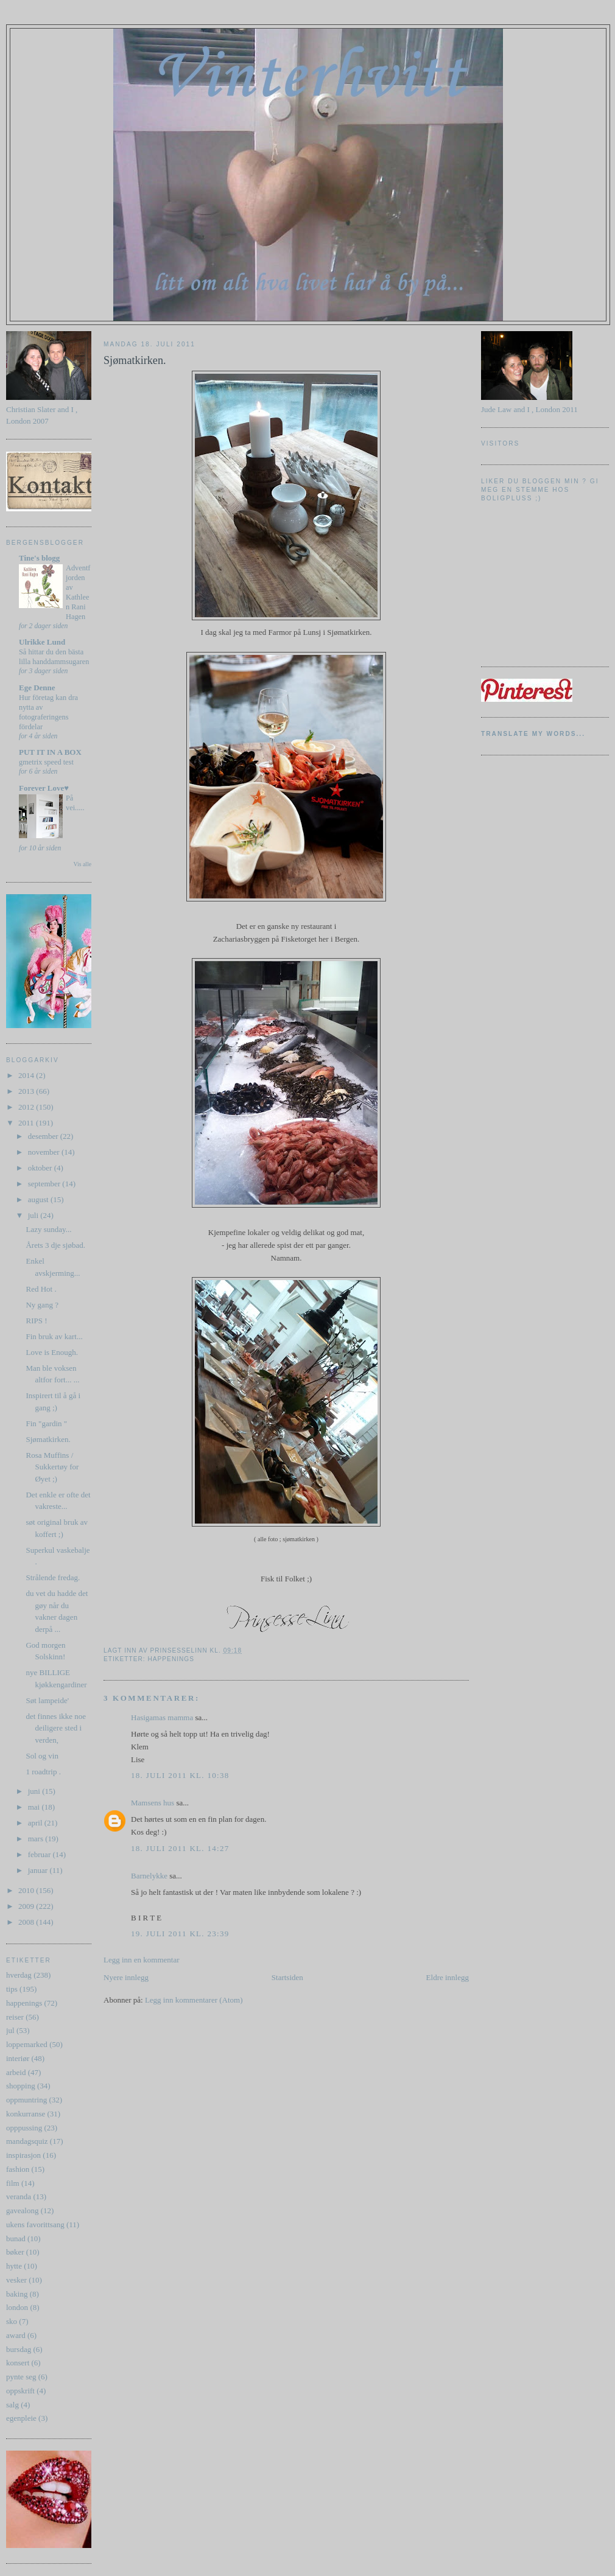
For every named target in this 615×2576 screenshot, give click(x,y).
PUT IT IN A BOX (50, 752)
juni (35, 1791)
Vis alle (82, 864)
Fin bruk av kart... (54, 1336)
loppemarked (26, 2044)
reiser (15, 2016)
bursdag (18, 2349)
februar (40, 1854)
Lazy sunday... (48, 1229)
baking (16, 2293)
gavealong (22, 2210)
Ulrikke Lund (42, 641)
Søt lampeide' (47, 1700)
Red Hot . (41, 1288)
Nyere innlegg (126, 1977)
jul (10, 2030)
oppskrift (20, 2390)
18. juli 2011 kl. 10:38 (180, 1775)
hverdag (19, 1974)
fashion (17, 2169)
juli (34, 1215)
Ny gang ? (42, 1304)
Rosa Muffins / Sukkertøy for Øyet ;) (52, 1467)
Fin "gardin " (46, 1423)
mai (35, 1806)
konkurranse (25, 2113)
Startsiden (287, 1977)
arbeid (16, 2072)
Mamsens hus (152, 1802)
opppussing (24, 2127)
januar (39, 1870)
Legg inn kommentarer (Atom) (194, 1999)
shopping (20, 2085)
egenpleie (21, 2418)
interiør (17, 2058)
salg (12, 2404)
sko (11, 2321)
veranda (18, 2196)
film (12, 2183)
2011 (27, 1122)
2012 (27, 1106)
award (16, 2335)
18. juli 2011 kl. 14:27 (180, 1848)
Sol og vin (42, 1755)
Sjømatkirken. (48, 1439)
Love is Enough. (52, 1352)
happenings (24, 2002)
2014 (27, 1075)
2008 (27, 1922)
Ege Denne (37, 687)
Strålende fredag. (53, 1577)
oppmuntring (26, 2099)
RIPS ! (36, 1320)
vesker (16, 2279)
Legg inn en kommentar (142, 1959)
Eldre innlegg (447, 1977)
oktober (41, 1167)
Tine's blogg (39, 557)
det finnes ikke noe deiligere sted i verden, (56, 1728)
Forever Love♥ (44, 788)
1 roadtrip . (43, 1771)
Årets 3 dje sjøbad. (55, 1245)
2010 (27, 1890)
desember (44, 1136)
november (45, 1152)
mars (37, 1838)
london (17, 2307)
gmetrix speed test (46, 762)
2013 (27, 1091)
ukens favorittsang (35, 2224)
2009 (27, 1906)
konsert (17, 2362)
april (36, 1822)
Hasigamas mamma (162, 1717)
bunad (16, 2238)
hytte (14, 2265)
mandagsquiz (27, 2141)
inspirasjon (23, 2155)
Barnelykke (149, 1875)
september (45, 1183)
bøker (15, 2251)
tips (12, 1988)
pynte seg (21, 2376)
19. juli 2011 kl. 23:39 (180, 1933)
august (39, 1199)
